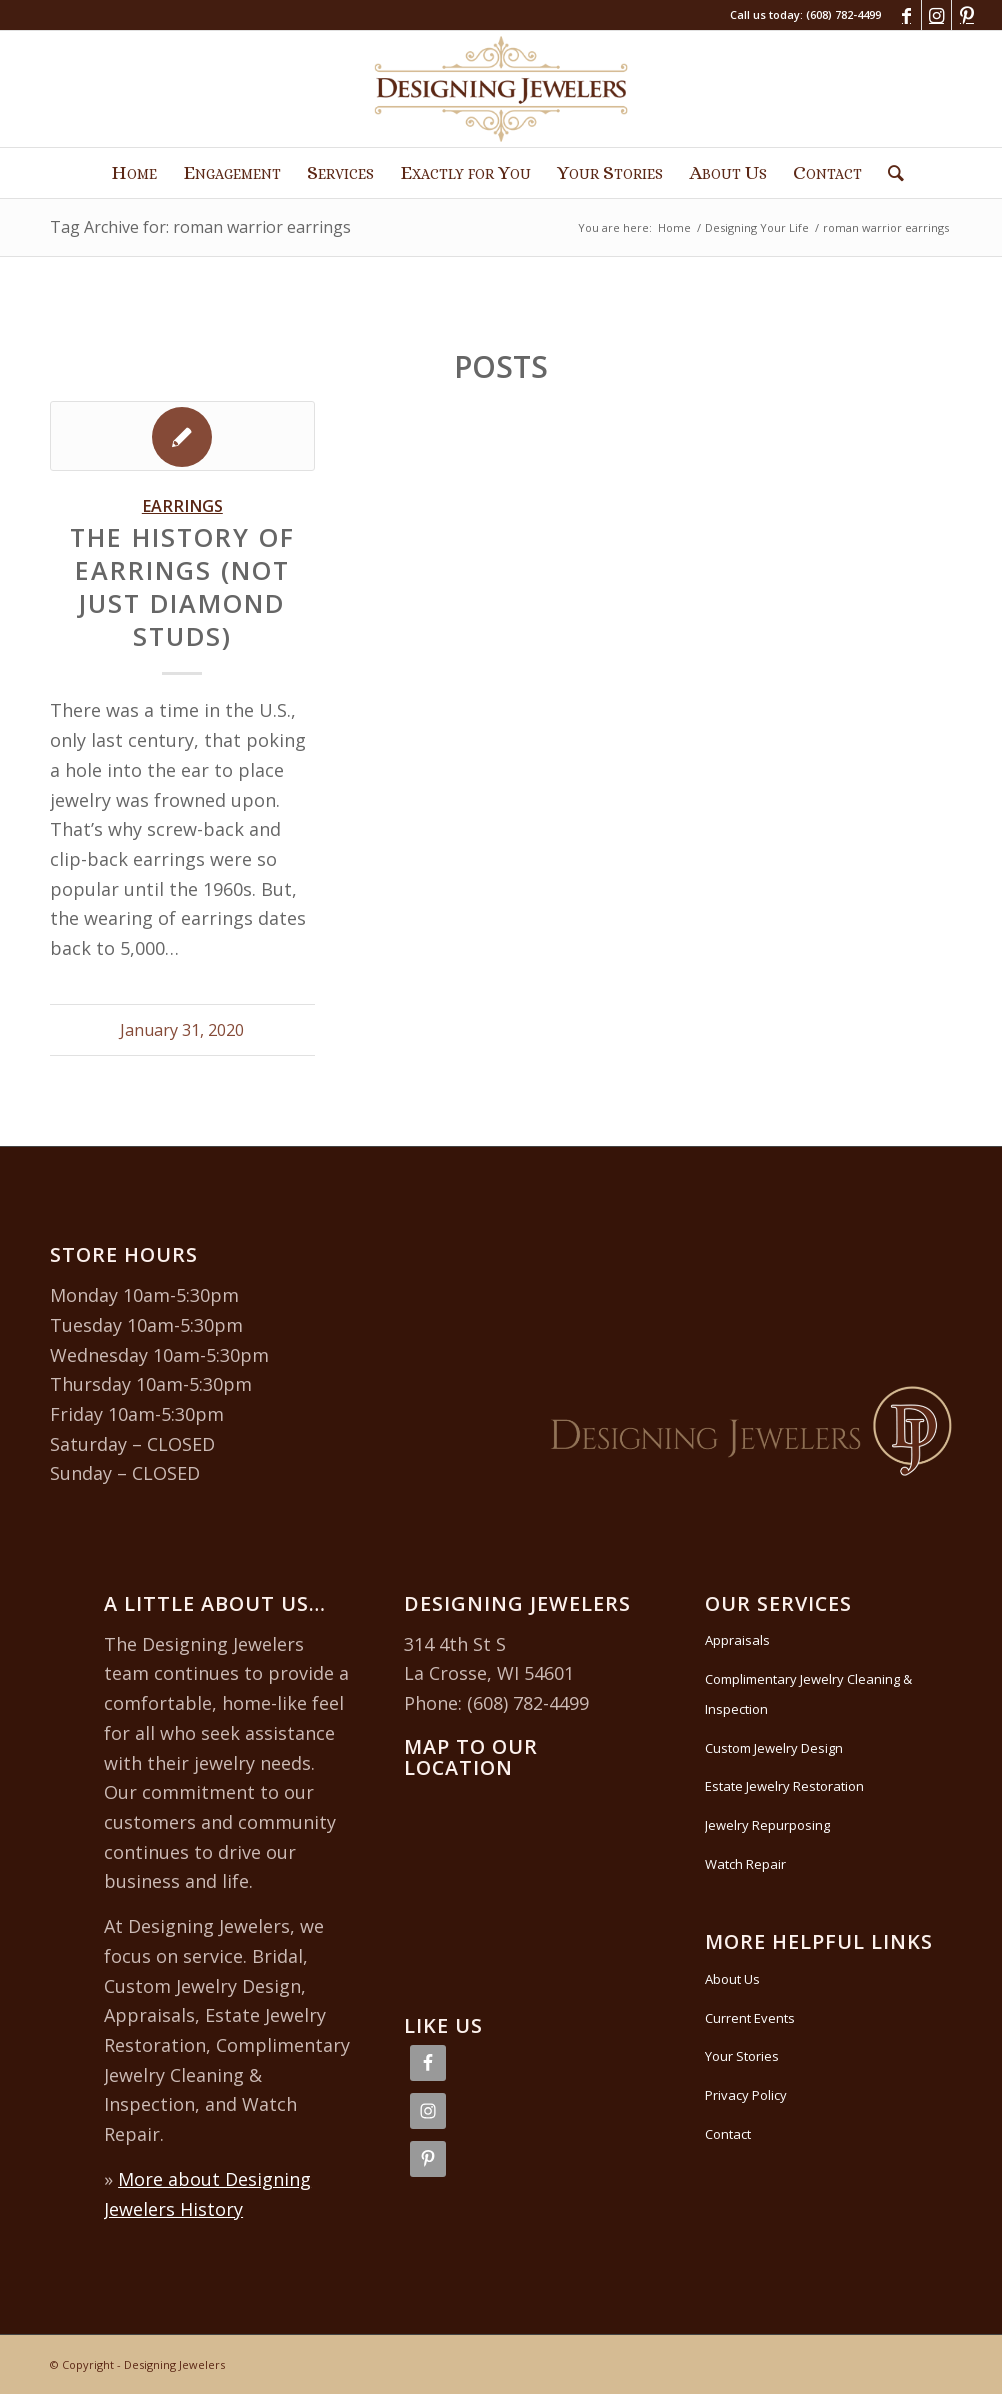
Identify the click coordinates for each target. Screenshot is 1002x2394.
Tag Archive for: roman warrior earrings (200, 227)
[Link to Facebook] (906, 15)
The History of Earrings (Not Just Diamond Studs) (182, 586)
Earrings (182, 506)
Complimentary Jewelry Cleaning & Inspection (808, 1694)
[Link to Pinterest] (967, 15)
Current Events (750, 2018)
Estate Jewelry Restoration (784, 1786)
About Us (732, 1979)
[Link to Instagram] (936, 15)
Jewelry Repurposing (767, 1825)
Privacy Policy (746, 2095)
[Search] (889, 173)
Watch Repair (745, 1864)
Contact (728, 2134)
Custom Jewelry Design (774, 1748)
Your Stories (742, 2056)
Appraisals (737, 1640)
